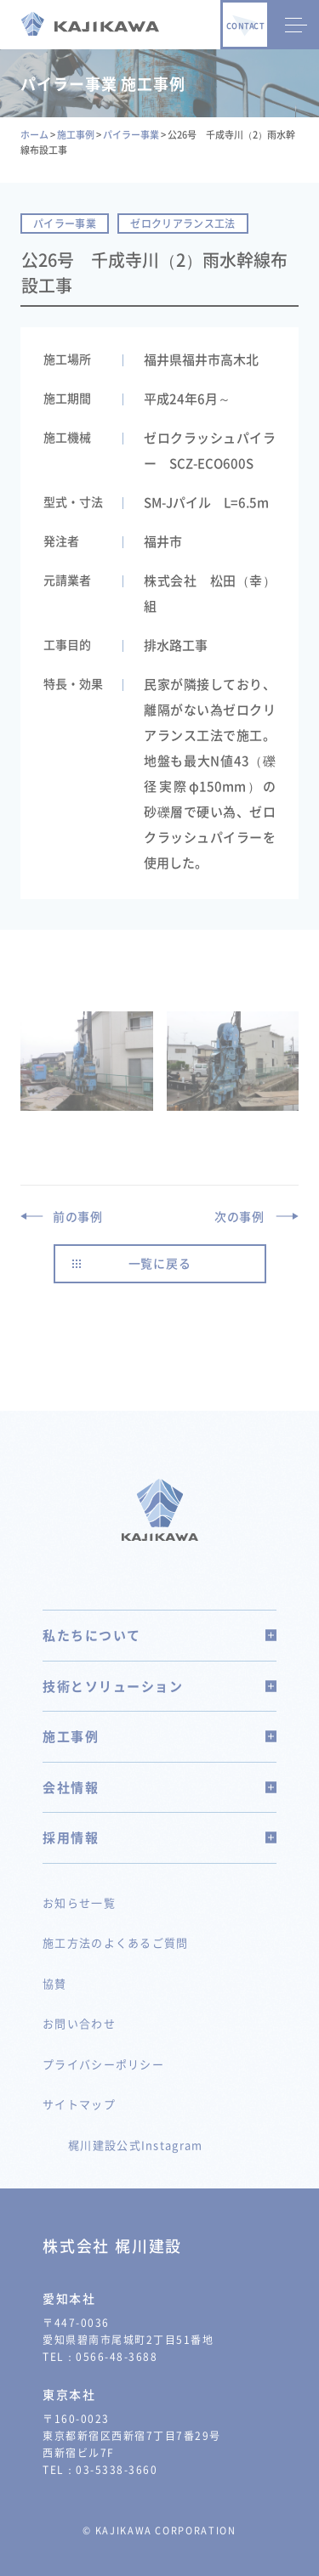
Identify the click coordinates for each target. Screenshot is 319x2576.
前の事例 (78, 1216)
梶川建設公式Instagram (135, 2145)
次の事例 (239, 1216)
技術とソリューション (159, 1686)
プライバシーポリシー (103, 2064)
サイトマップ (79, 2104)
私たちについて (159, 1635)
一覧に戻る (159, 1262)
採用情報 (159, 1837)
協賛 (55, 1983)
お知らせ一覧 (79, 1902)
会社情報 (159, 1787)
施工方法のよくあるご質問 (116, 1942)
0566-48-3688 (116, 2356)
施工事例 (159, 1736)
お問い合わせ (79, 2023)
